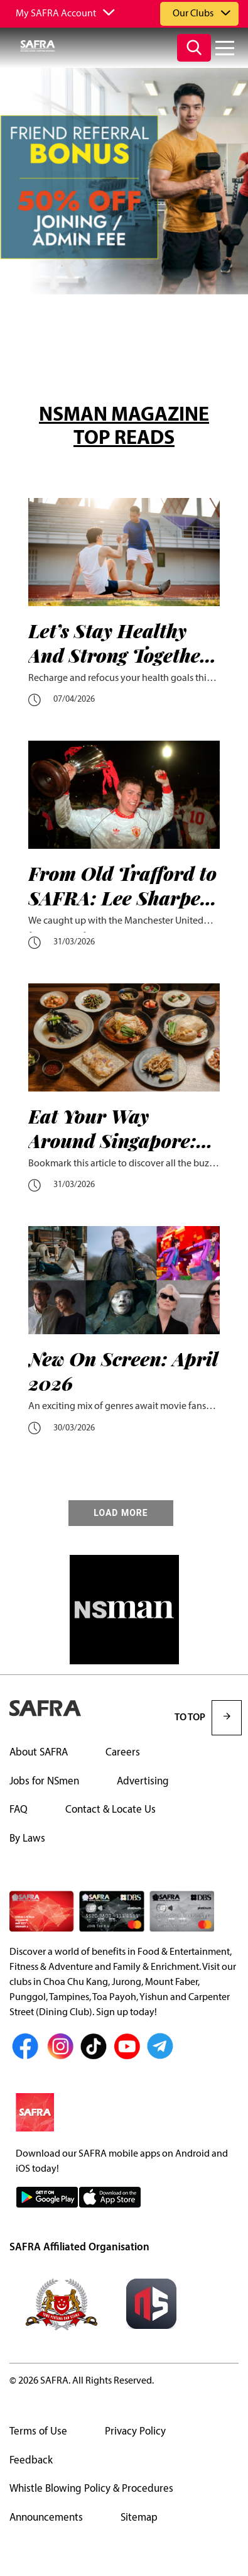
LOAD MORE (121, 1513)
